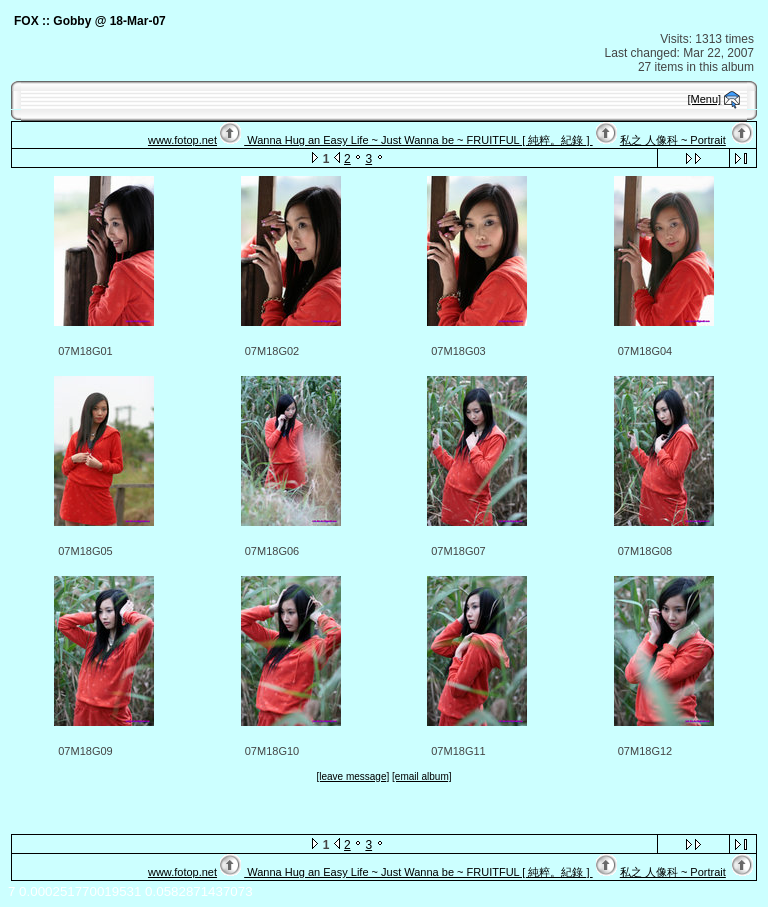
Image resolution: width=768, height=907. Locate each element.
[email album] (421, 776)
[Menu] (705, 99)
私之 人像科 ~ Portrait (673, 140)
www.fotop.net (182, 140)
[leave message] (352, 776)
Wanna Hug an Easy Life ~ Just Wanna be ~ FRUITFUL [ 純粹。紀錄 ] (418, 140)
